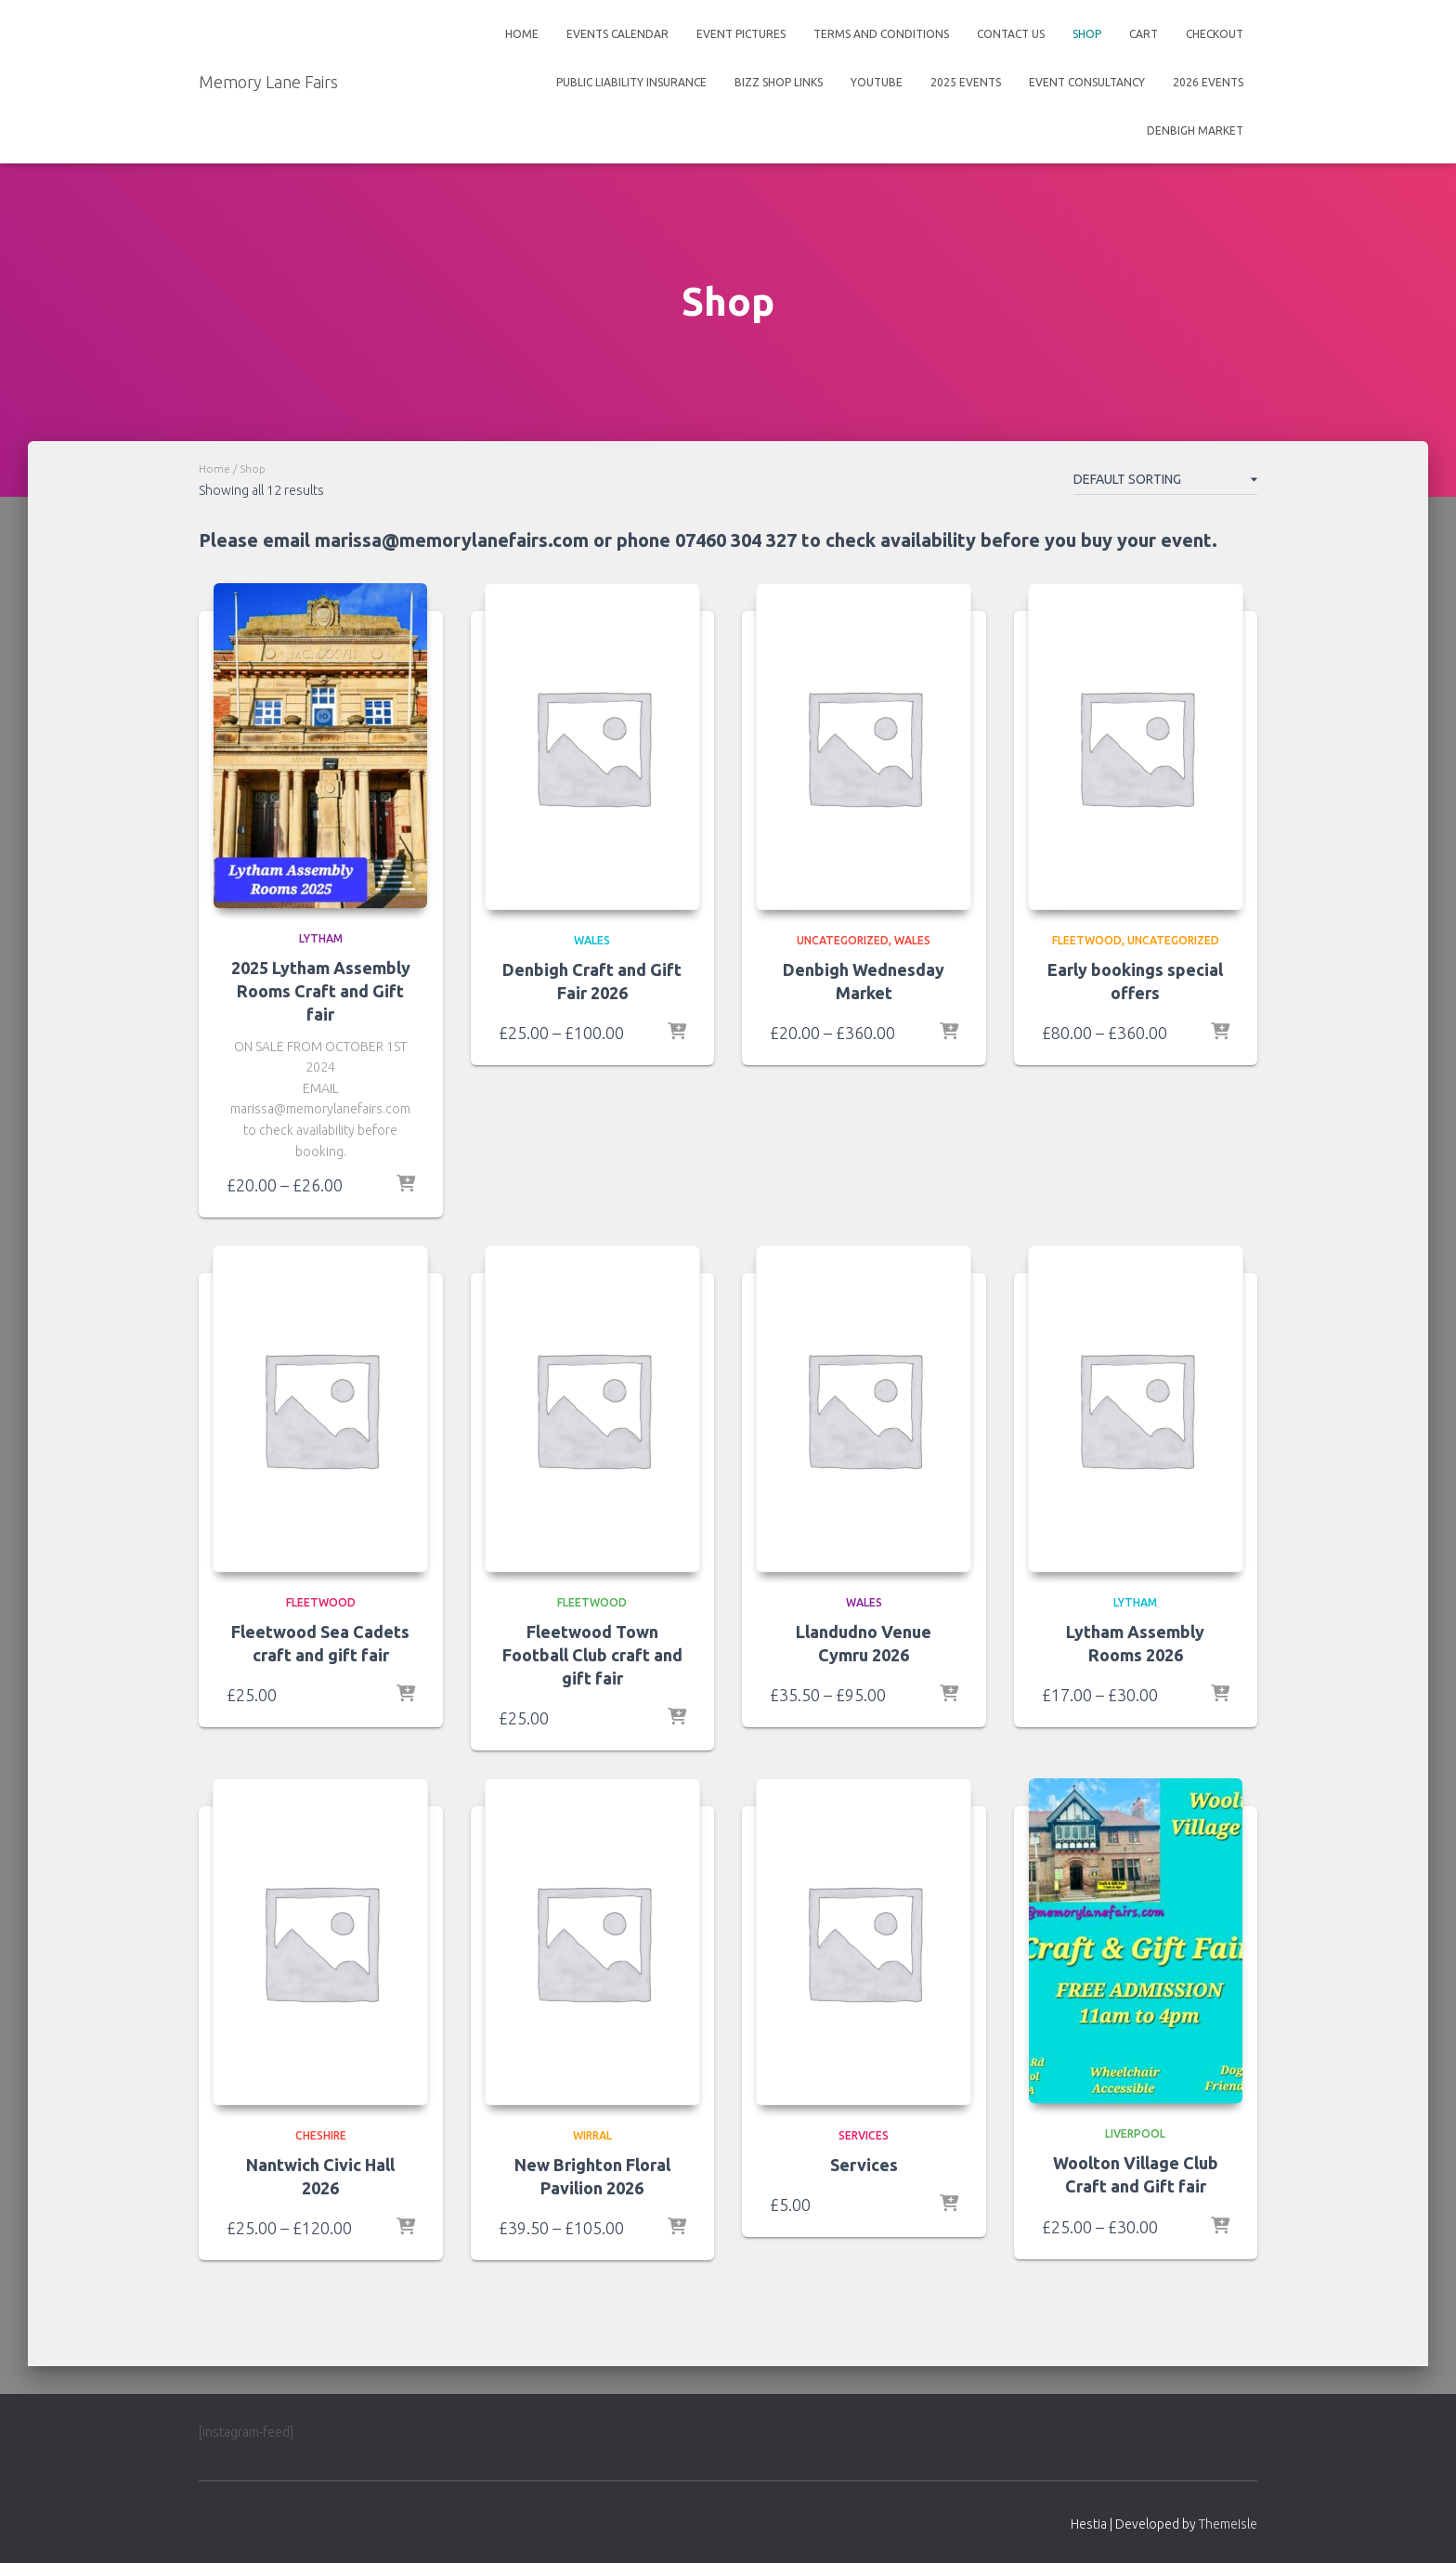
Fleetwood (1087, 940)
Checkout (1214, 34)
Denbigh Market (1195, 130)
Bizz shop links (778, 82)
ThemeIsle (1228, 2524)
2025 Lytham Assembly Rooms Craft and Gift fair (320, 990)
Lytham (321, 938)
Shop (1086, 34)
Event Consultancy (1087, 82)
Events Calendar (617, 34)
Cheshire (320, 2136)
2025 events (965, 82)
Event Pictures (741, 34)
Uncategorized (843, 940)
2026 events (1208, 82)
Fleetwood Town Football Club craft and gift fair (592, 1654)
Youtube (877, 82)
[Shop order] (1165, 483)
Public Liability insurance (631, 82)
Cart (1143, 34)
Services (864, 2165)
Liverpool (1135, 2134)
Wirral (592, 2136)
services (863, 2136)
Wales (592, 940)
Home (522, 34)
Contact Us (1011, 34)
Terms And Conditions (881, 34)
